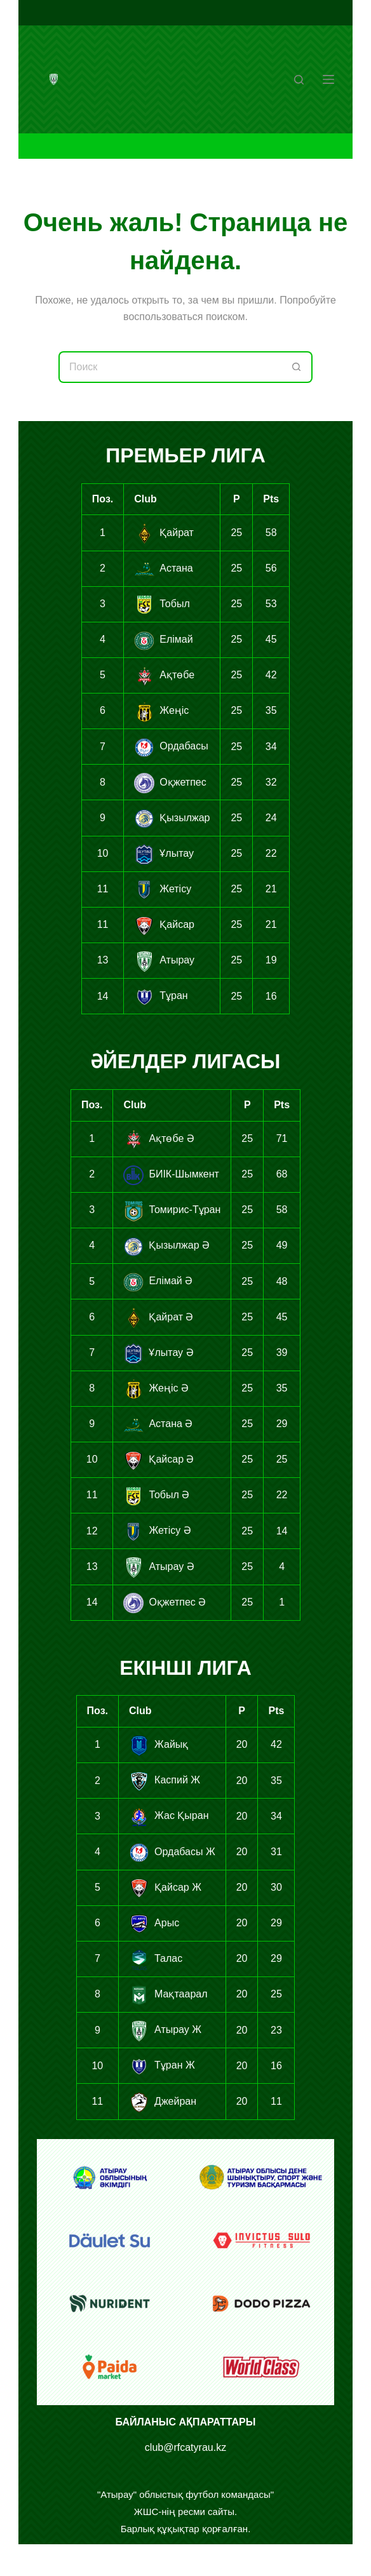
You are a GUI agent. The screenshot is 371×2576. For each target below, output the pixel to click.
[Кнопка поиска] (297, 367)
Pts (271, 498)
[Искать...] (169, 367)
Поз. (102, 498)
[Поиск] (299, 79)
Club (145, 498)
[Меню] (328, 79)
